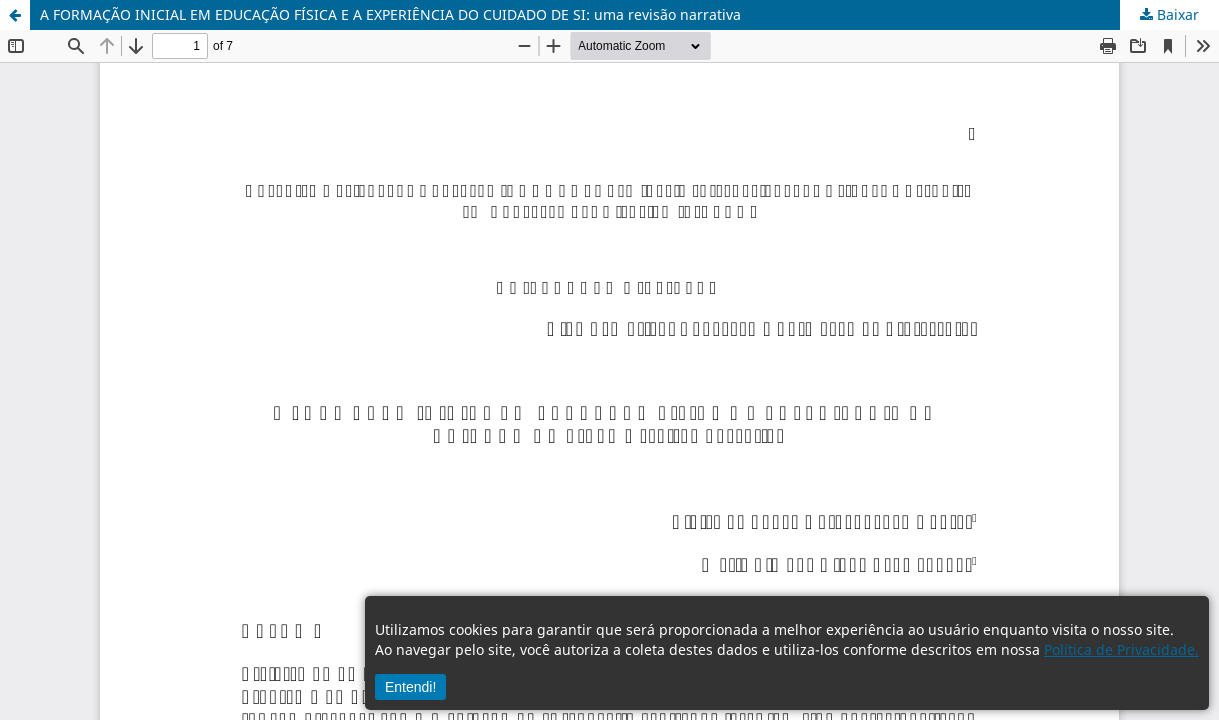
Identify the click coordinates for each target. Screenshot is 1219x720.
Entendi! (410, 687)
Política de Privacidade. (1121, 649)
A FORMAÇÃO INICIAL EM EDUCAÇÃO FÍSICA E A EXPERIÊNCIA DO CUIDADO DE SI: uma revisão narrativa (390, 14)
